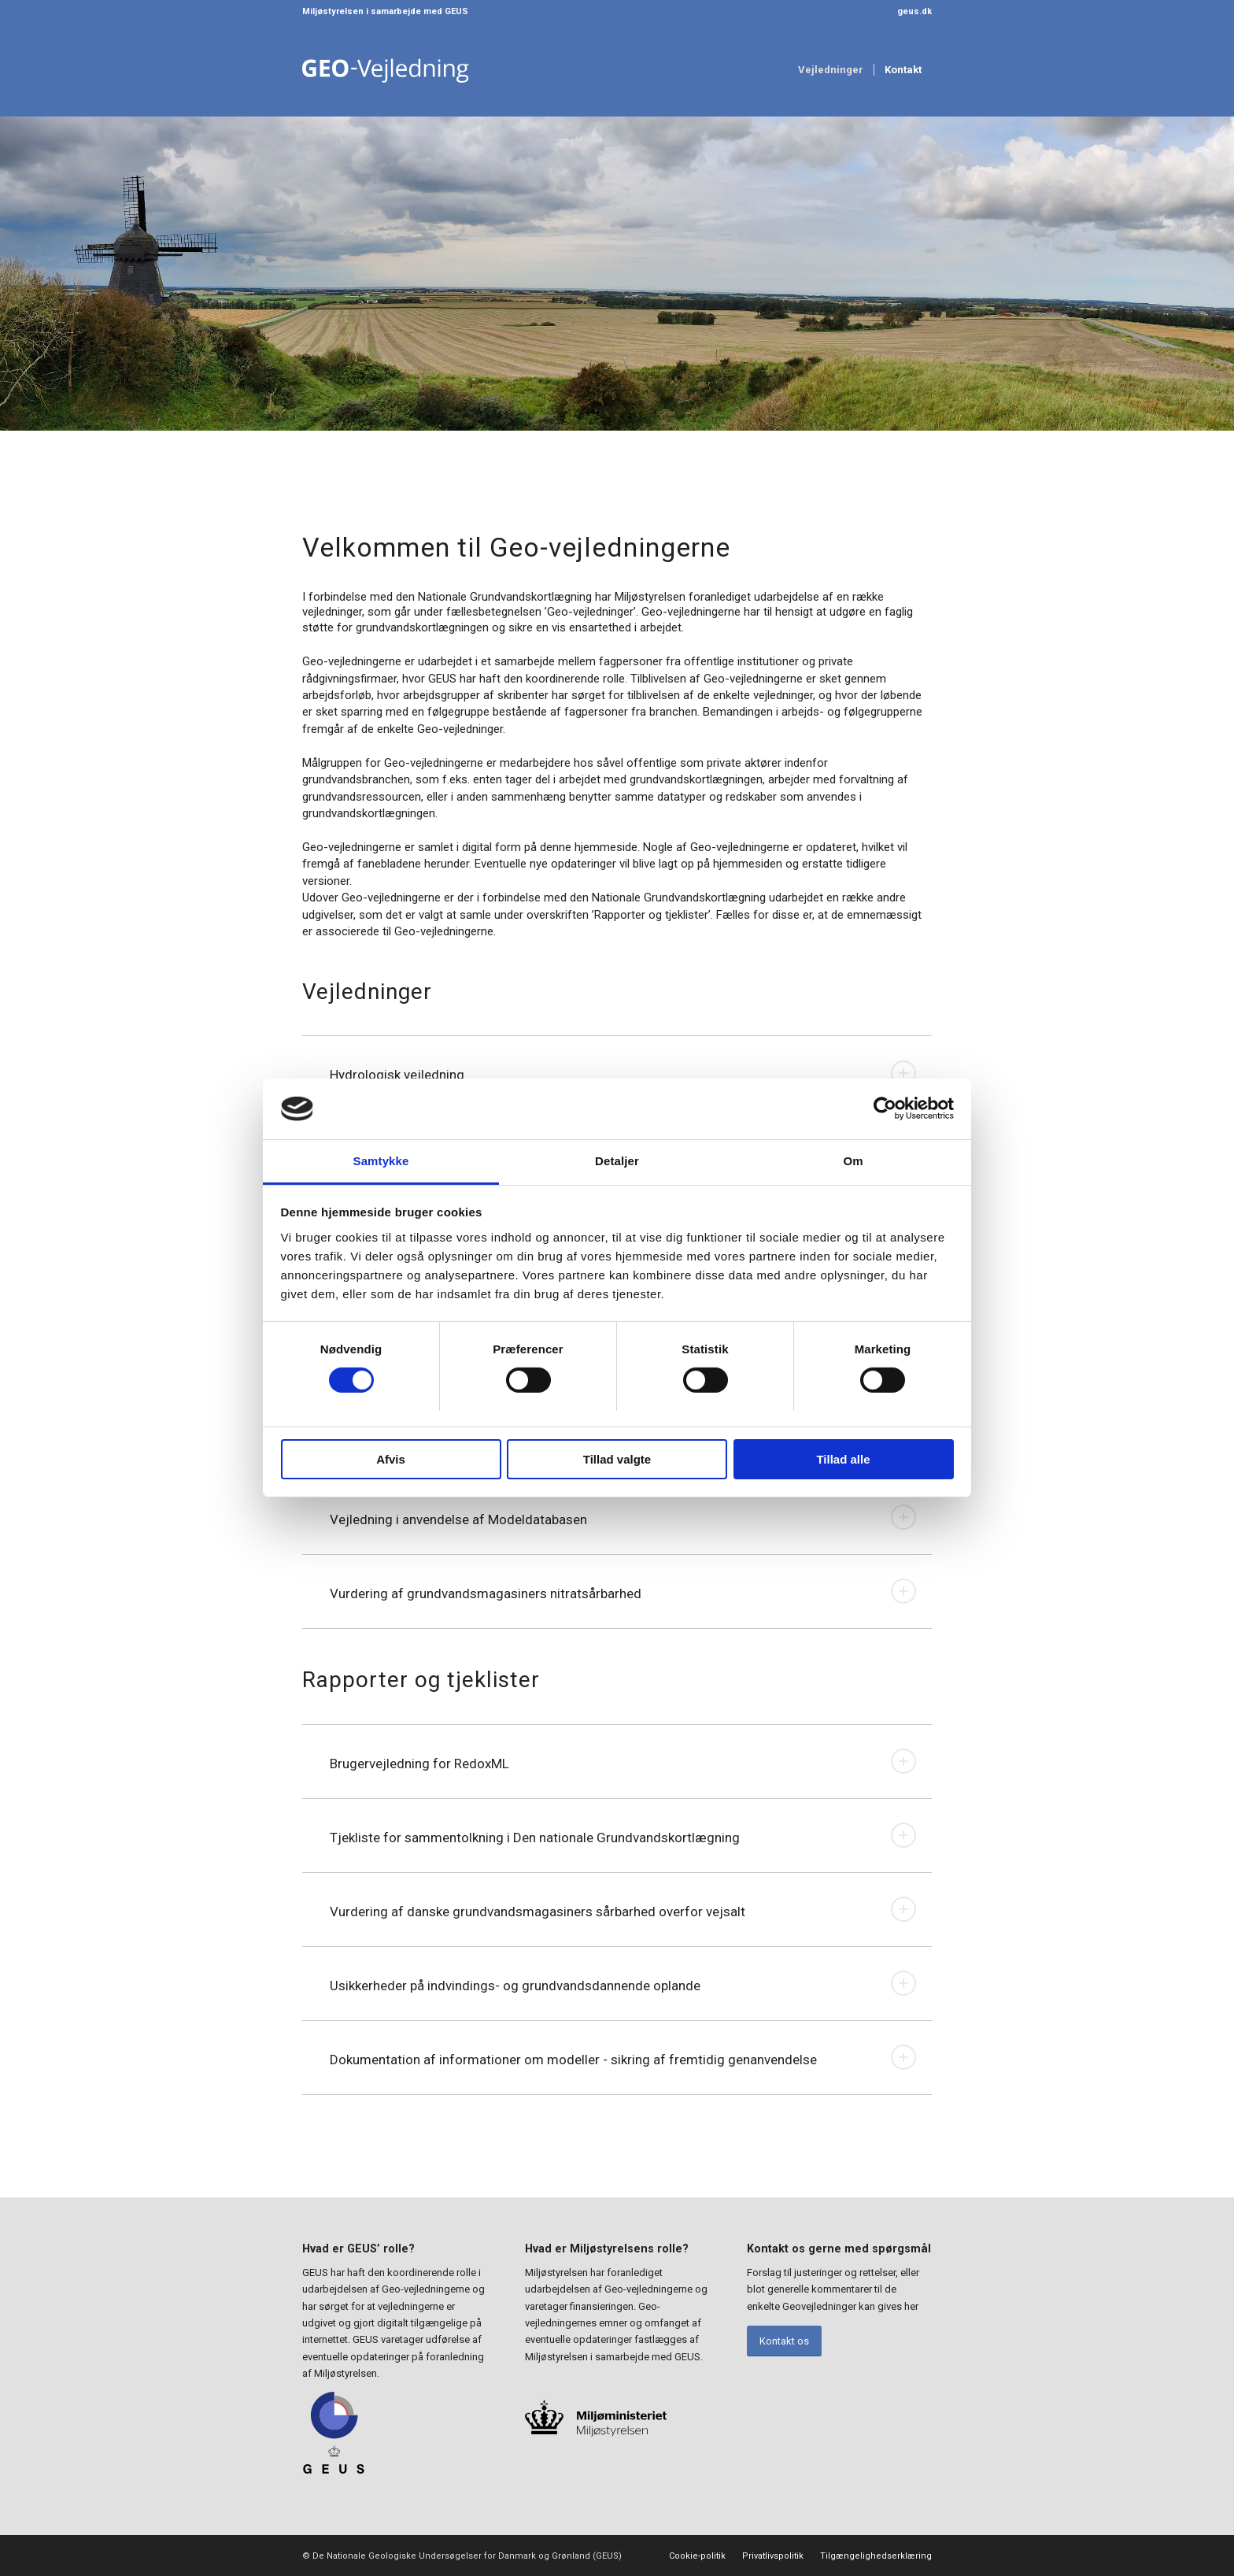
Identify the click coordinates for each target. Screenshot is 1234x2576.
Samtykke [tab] (381, 1161)
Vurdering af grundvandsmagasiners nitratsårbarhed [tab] (623, 1591)
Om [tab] (853, 1161)
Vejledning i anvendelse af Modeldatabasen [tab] (623, 1517)
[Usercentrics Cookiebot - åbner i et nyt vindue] (885, 1108)
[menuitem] (910, 12)
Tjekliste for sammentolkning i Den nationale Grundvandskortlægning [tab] (623, 1835)
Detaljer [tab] (617, 1161)
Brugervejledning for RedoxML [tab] (623, 1761)
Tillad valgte (617, 1459)
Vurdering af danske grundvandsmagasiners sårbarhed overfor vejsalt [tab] (623, 1909)
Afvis (390, 1459)
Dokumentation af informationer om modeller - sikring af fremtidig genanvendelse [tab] (623, 2057)
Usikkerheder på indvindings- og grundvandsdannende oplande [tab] (623, 1983)
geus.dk (914, 11)
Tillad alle (843, 1459)
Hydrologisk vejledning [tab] (623, 1073)
